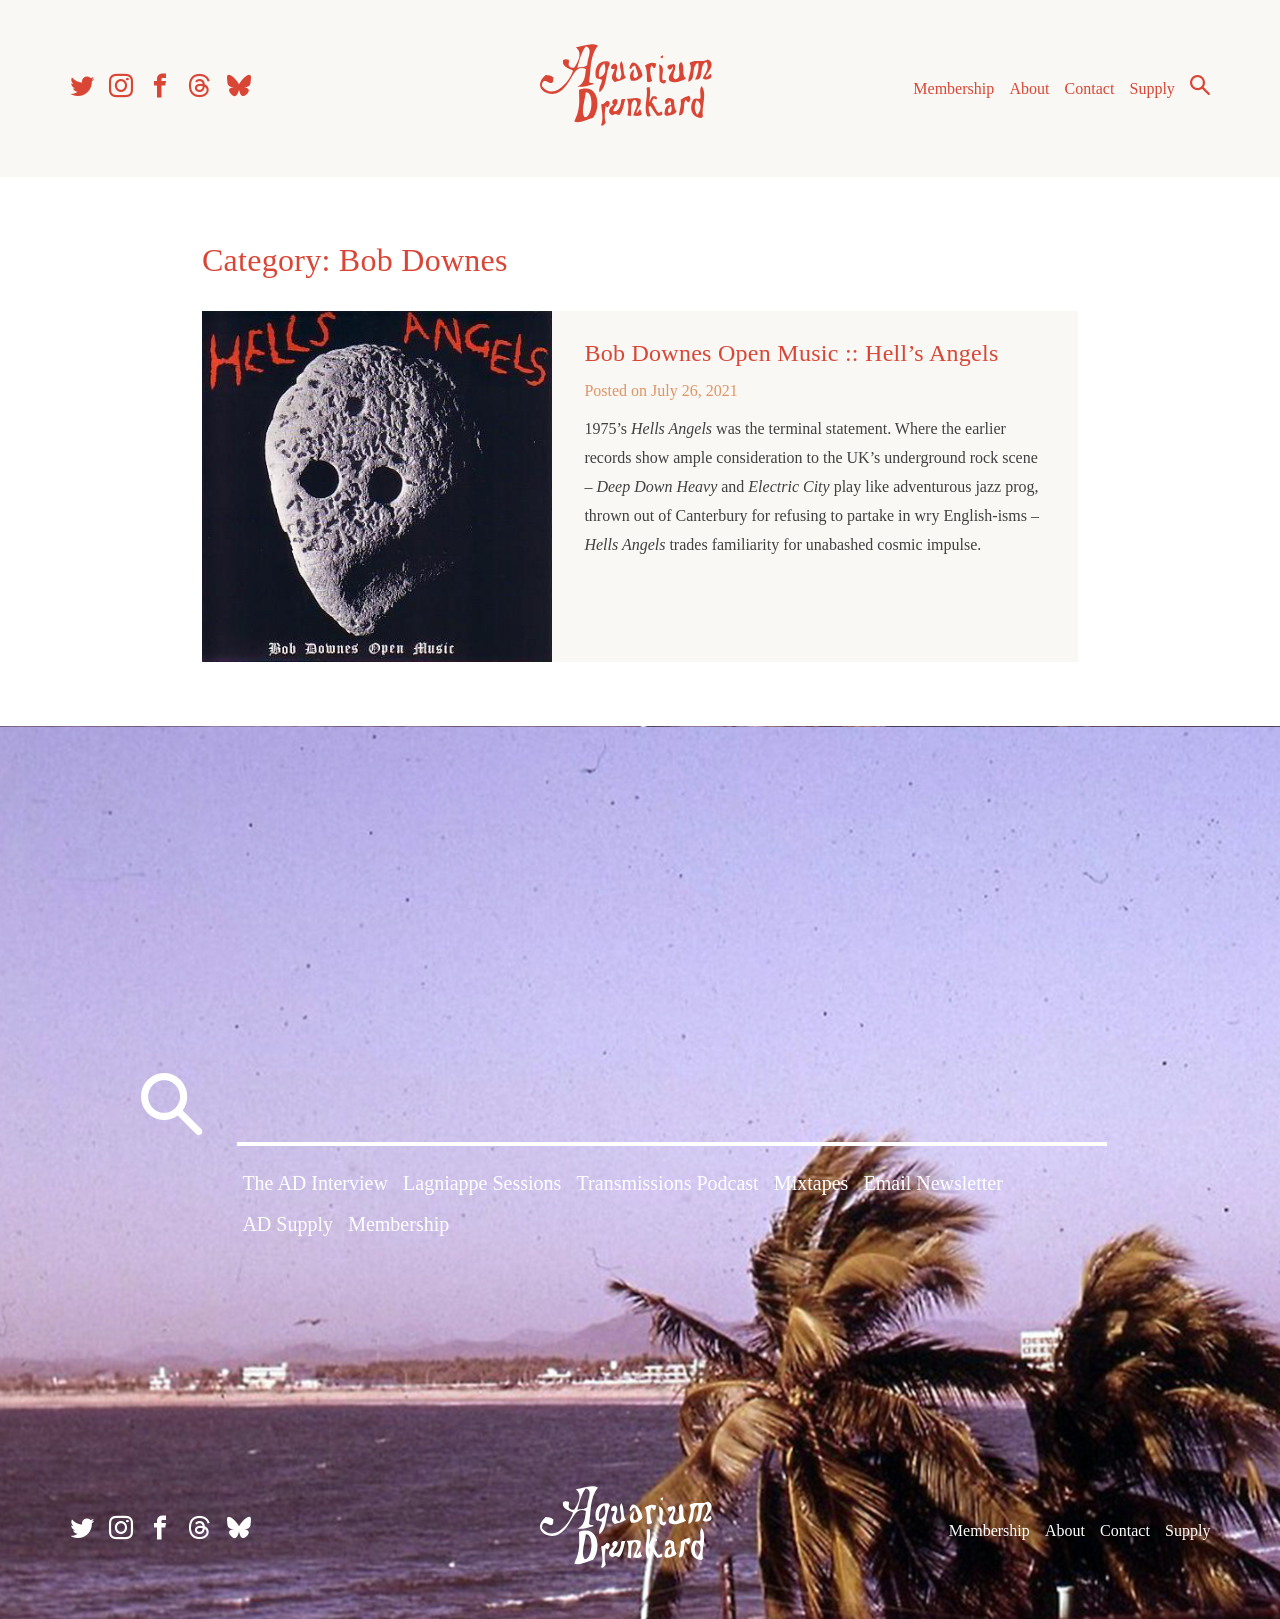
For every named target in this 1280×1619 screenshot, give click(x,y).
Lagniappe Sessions (482, 1183)
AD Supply (287, 1224)
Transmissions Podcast (668, 1183)
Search (1200, 85)
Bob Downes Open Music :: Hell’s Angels (791, 353)
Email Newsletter (932, 1183)
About (1029, 88)
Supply (1152, 88)
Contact (1090, 88)
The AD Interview (315, 1183)
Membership (953, 88)
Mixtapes (811, 1183)
